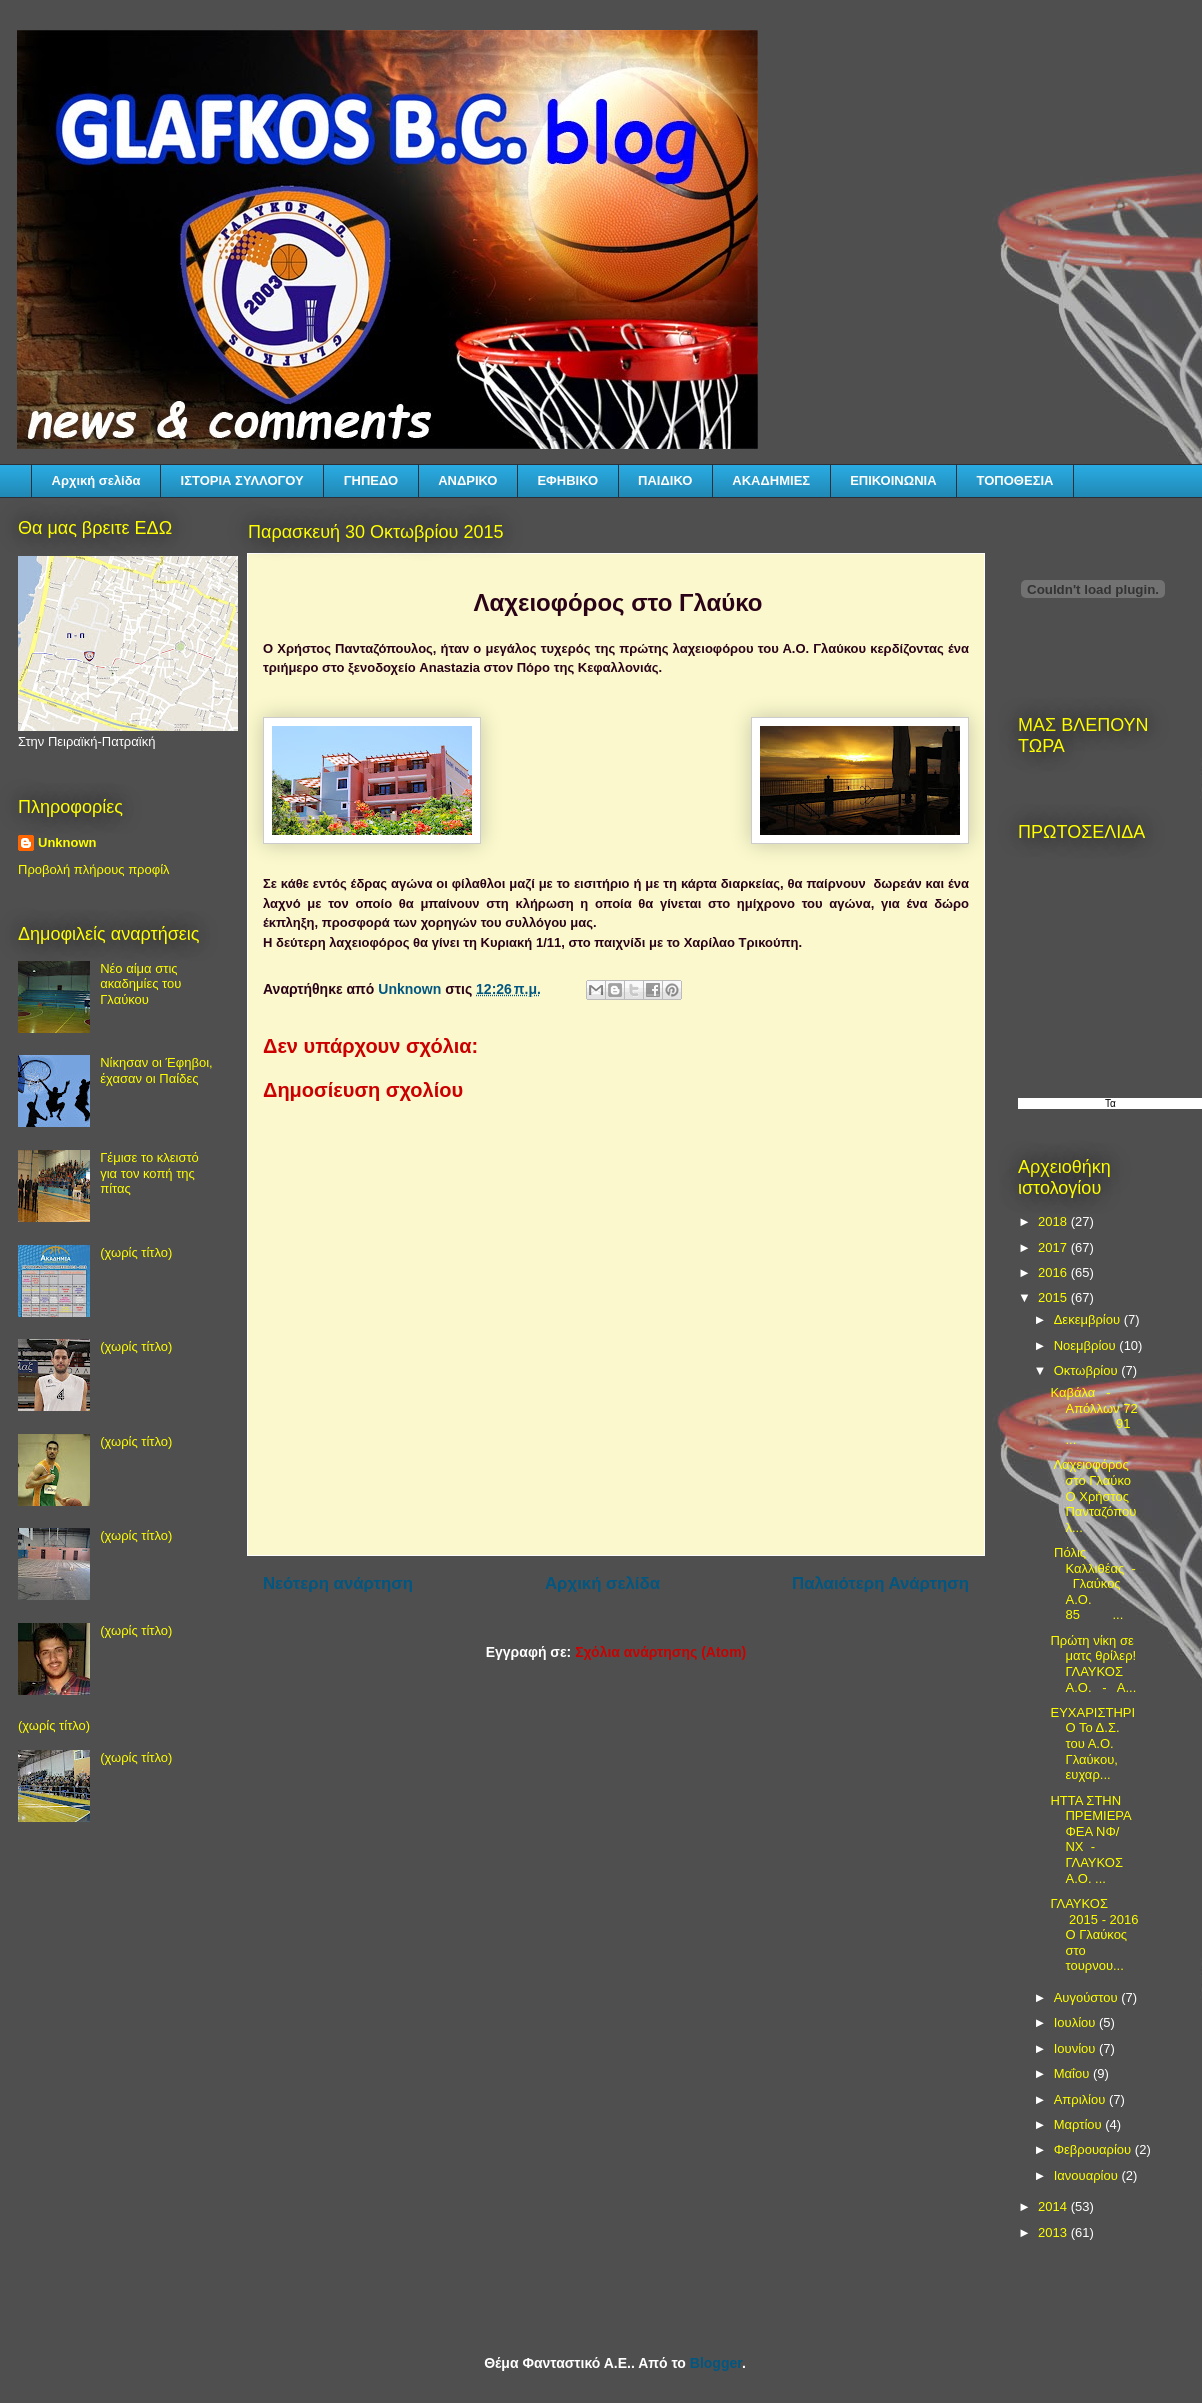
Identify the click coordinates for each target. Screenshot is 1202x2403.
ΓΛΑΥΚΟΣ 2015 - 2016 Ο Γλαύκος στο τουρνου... (1094, 1934)
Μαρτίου (1080, 2124)
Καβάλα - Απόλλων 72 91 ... (1093, 1416)
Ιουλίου (1076, 2022)
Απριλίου (1081, 2099)
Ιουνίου (1076, 2048)
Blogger (716, 2363)
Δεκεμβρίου (1089, 1319)
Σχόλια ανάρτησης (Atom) (660, 1652)
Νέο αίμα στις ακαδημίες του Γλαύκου (140, 984)
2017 (1054, 1247)
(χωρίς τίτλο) (136, 1252)
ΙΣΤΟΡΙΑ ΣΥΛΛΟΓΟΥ (242, 480)
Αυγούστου (1088, 1997)
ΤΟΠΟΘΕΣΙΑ (1015, 480)
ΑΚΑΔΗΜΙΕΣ (771, 480)
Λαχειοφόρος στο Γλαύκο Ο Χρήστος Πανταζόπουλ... (1093, 1495)
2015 (1054, 1297)
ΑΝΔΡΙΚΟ (467, 480)
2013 (1054, 2232)
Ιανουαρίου (1088, 2175)
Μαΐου (1073, 2073)
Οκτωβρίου (1087, 1370)
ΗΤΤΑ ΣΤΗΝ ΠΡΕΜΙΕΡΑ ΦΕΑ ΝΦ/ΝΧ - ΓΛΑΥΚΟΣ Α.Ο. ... (1090, 1839)
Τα (1110, 1103)
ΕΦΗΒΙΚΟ (567, 480)
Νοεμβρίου (1087, 1345)
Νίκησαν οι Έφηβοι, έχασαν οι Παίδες (156, 1070)
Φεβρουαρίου (1094, 2149)
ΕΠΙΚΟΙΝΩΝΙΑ (893, 480)
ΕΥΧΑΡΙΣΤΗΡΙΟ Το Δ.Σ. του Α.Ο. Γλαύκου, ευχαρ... (1092, 1743)
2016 (1054, 1272)
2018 (1054, 1221)
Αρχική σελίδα (96, 480)
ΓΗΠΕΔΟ (371, 480)
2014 (1054, 2206)
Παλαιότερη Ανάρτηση (880, 1583)
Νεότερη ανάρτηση (338, 1583)
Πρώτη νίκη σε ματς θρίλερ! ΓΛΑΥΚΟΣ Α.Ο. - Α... (1093, 1664)
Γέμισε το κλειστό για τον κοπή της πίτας (149, 1173)
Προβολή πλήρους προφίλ (94, 869)
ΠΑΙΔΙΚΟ (665, 480)
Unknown (67, 842)
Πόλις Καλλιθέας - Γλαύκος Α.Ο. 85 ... (1092, 1583)
